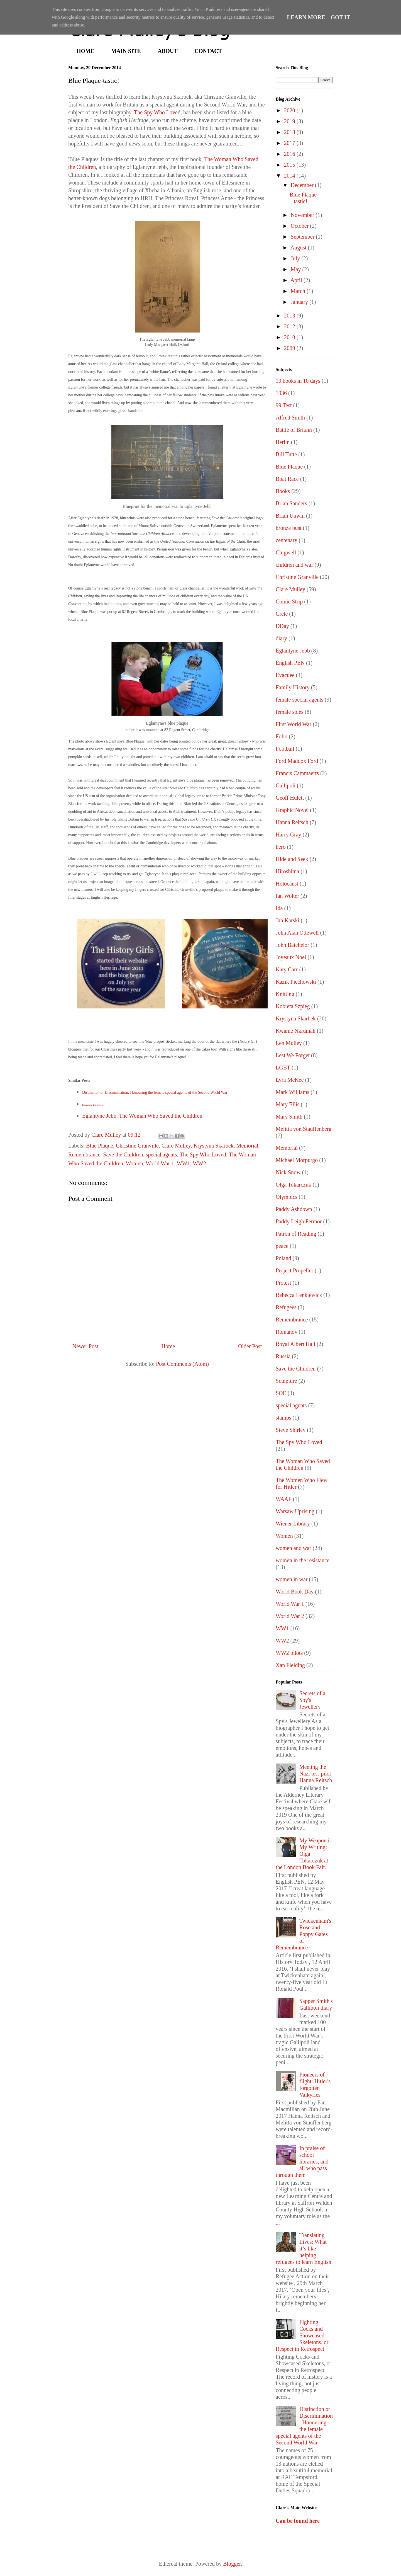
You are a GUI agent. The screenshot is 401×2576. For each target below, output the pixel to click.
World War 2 (290, 1616)
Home (168, 1346)
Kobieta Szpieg (293, 1006)
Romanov (286, 1332)
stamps (283, 1418)
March (299, 291)
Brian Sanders (291, 503)
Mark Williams (292, 1092)
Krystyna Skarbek (214, 1146)
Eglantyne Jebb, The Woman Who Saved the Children (142, 1116)
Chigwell (286, 552)
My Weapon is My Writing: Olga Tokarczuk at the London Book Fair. (304, 1853)
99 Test (284, 405)
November (303, 215)
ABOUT (167, 51)
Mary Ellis (287, 1104)
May (296, 269)
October (300, 226)
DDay (282, 626)
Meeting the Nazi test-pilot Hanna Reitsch (315, 1773)
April (297, 280)
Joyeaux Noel (291, 957)
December (303, 185)
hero (281, 847)
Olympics (286, 1197)
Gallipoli (285, 785)
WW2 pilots (289, 1653)
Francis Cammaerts (297, 773)
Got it (340, 17)
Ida (279, 908)
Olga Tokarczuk (293, 1185)
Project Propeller (294, 1270)
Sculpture (286, 1381)
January (300, 302)
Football (285, 749)
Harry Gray (288, 834)
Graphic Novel (292, 810)
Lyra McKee (290, 1080)
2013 (290, 315)
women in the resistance (302, 1560)
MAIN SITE (126, 51)
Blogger (232, 2564)
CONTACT (208, 51)
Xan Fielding (290, 1665)
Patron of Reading (296, 1234)
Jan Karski (287, 920)
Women (134, 1163)
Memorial (247, 1146)
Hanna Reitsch (292, 822)
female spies (289, 712)
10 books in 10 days (298, 381)
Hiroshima (287, 871)
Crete (282, 614)
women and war (293, 1548)
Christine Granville (137, 1146)
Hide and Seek (292, 859)
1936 (281, 393)
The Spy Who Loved (157, 112)
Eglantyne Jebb (293, 650)
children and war (294, 565)
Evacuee (285, 675)
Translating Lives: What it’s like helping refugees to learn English (303, 2248)
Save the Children (123, 1154)
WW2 (199, 1163)
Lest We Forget (293, 1055)
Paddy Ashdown (294, 1209)
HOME (85, 51)
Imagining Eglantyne (92, 1104)
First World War (293, 724)
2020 (290, 110)
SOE (281, 1393)
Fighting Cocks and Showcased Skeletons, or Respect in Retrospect (302, 2335)
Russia (283, 1356)
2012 (290, 326)
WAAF (284, 1499)
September (303, 237)
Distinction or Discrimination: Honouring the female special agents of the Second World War (154, 1092)
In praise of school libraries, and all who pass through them (302, 2161)
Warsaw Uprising (295, 1511)
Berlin (283, 442)
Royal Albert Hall (295, 1344)
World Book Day (295, 1591)
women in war (291, 1579)
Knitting (285, 994)
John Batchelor (292, 945)
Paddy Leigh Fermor (299, 1221)
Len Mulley (289, 1043)
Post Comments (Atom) (182, 1364)
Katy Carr (287, 969)
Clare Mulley (176, 1146)
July (296, 258)
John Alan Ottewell (297, 933)
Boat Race (287, 479)
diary (281, 638)
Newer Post (85, 1346)
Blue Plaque (99, 1146)
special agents (161, 1154)
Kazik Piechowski (296, 982)
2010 (290, 337)
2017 (290, 143)
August (299, 247)
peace (282, 1246)
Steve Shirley (290, 1430)
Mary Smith (289, 1117)
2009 (290, 348)
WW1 (183, 1163)
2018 (290, 132)
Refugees (286, 1307)
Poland (283, 1258)
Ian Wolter (287, 896)
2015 (290, 165)
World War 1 (160, 1163)
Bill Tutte (286, 454)
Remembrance (84, 1154)
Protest (283, 1283)
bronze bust (289, 528)
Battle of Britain (294, 430)
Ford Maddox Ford (297, 761)
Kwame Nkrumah (296, 1031)
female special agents (299, 700)
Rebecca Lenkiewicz (299, 1295)
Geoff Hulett (290, 798)
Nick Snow (288, 1172)
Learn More (306, 17)
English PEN (290, 663)
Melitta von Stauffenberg (303, 1129)
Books (283, 491)
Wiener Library (293, 1523)
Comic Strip (289, 601)
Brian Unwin (290, 516)
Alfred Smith (290, 417)
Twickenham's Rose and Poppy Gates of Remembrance (303, 1934)
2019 (290, 121)
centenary (286, 540)
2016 (290, 154)
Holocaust (287, 884)
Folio (281, 736)
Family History (293, 687)
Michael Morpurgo (297, 1160)
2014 (290, 176)
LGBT (283, 1067)
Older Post (250, 1346)
